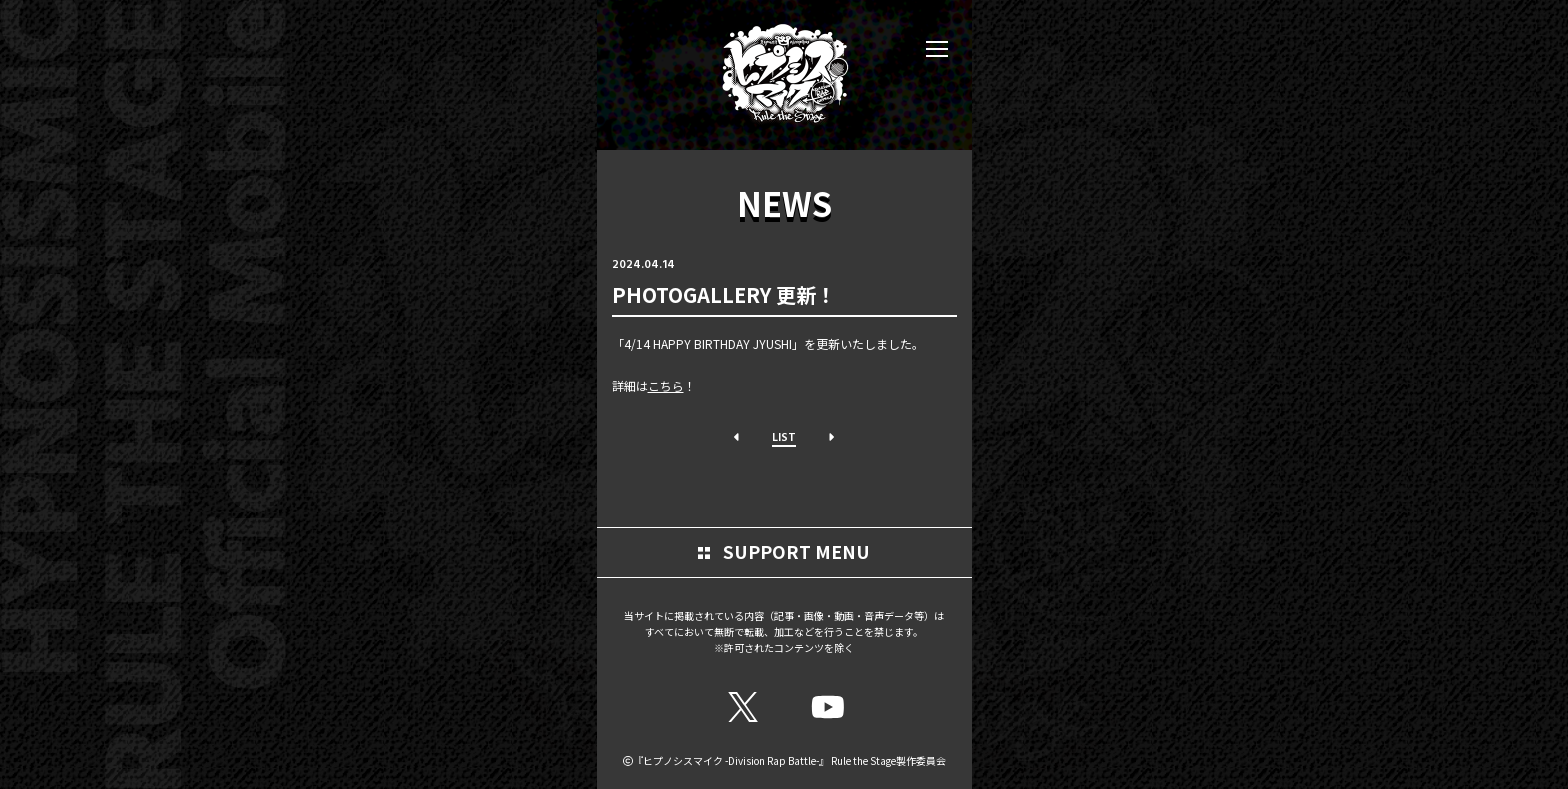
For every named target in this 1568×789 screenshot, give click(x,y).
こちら (666, 385)
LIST (784, 436)
